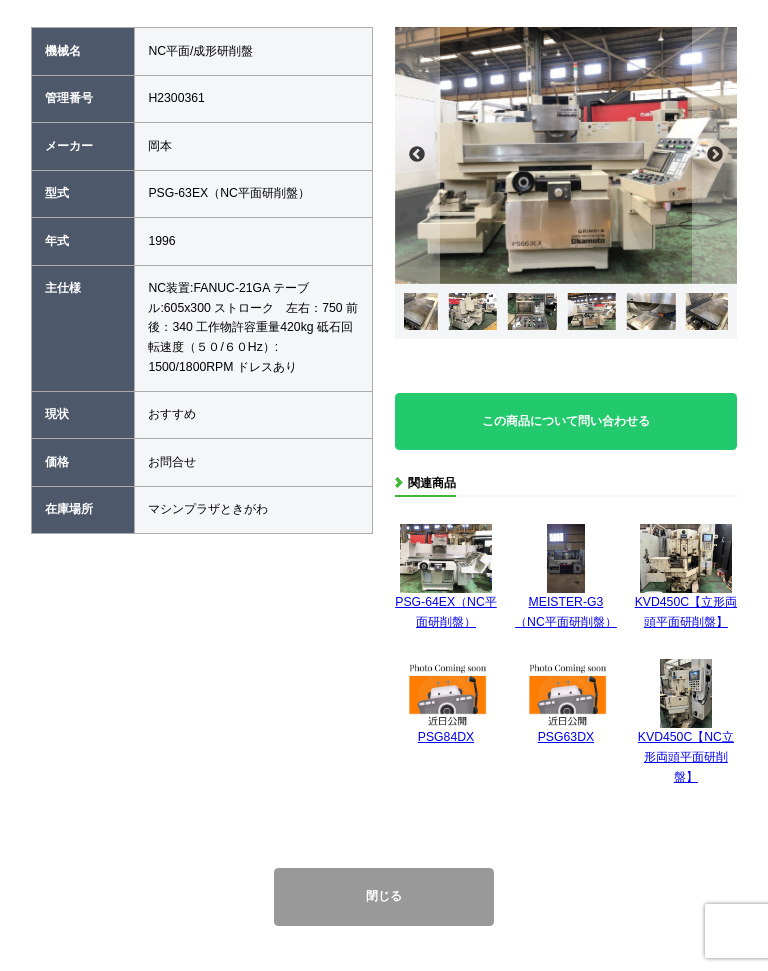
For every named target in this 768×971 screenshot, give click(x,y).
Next (714, 155)
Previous (417, 155)
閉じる (384, 896)
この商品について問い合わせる (566, 421)
